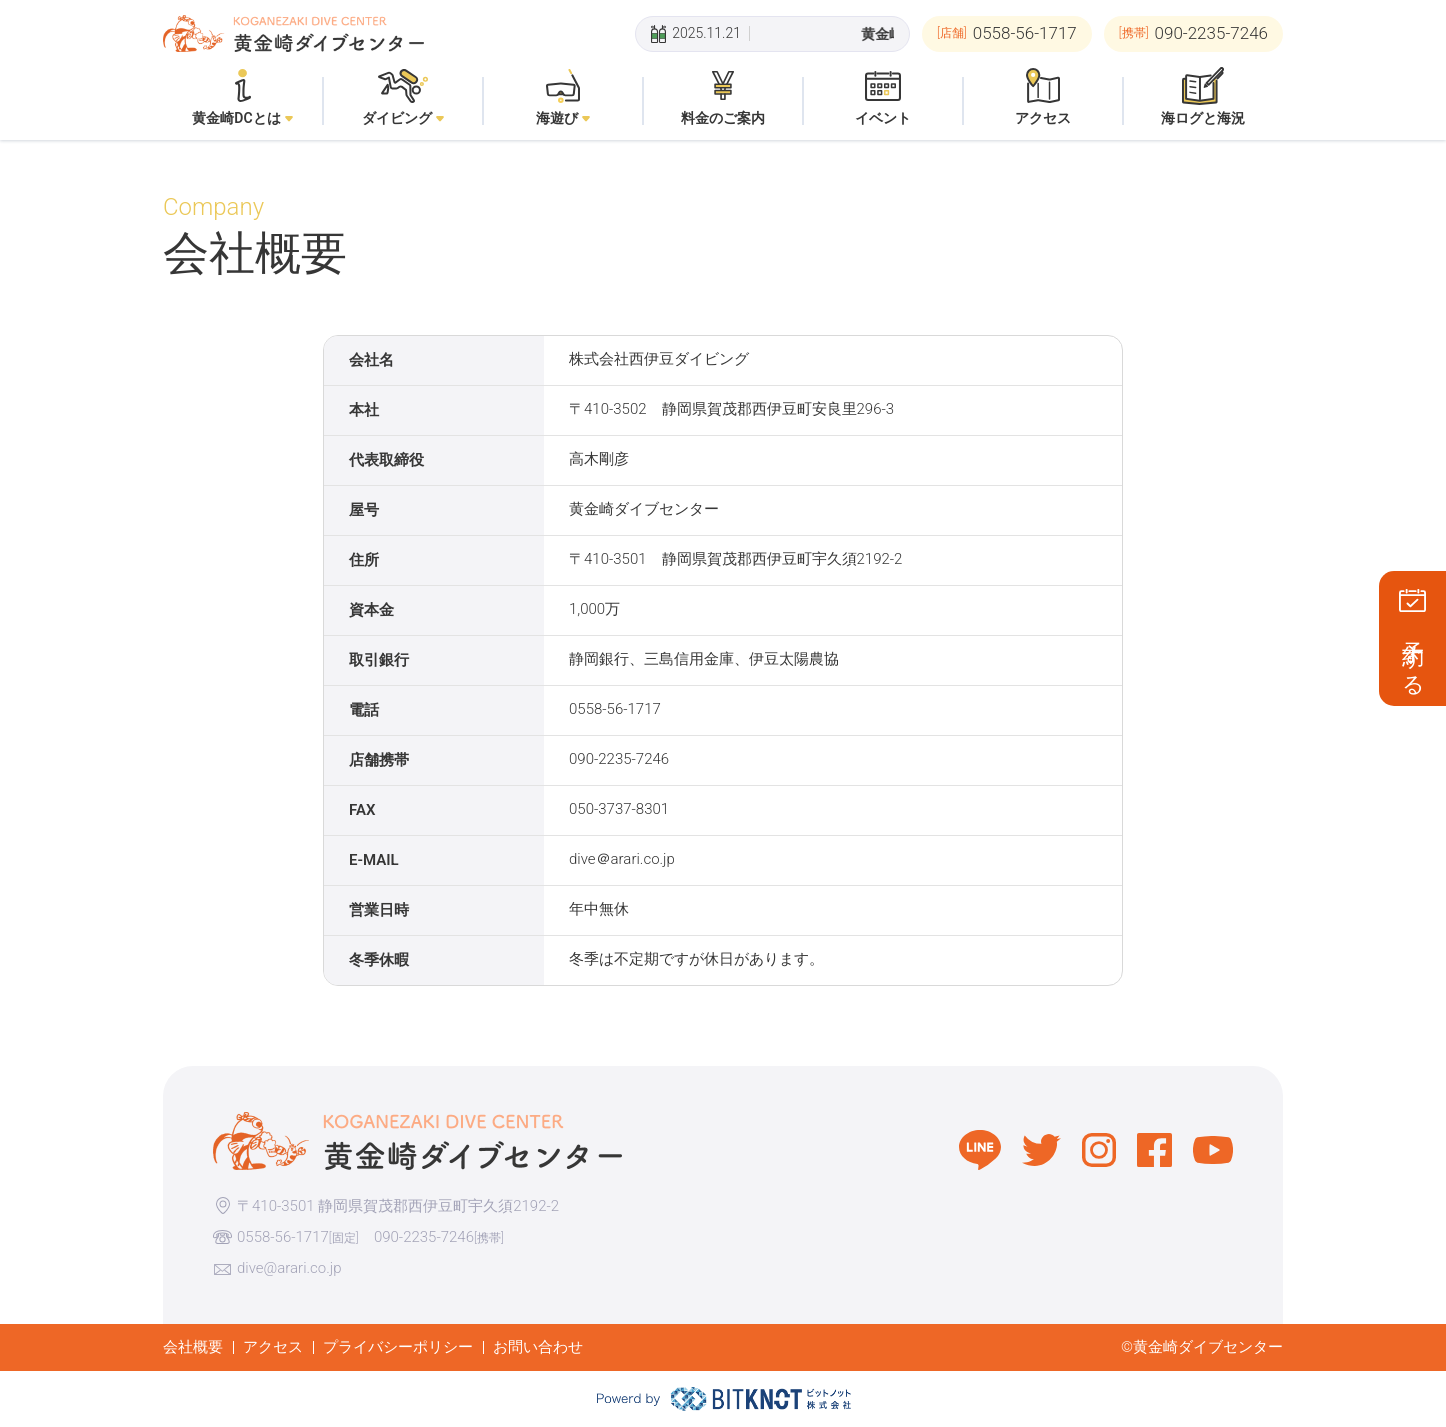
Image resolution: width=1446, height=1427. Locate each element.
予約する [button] (1413, 656)
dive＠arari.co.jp (622, 859)
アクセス (273, 1347)
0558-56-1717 (283, 1237)
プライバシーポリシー (398, 1347)
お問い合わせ (538, 1347)
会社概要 (193, 1347)
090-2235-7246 (424, 1237)
